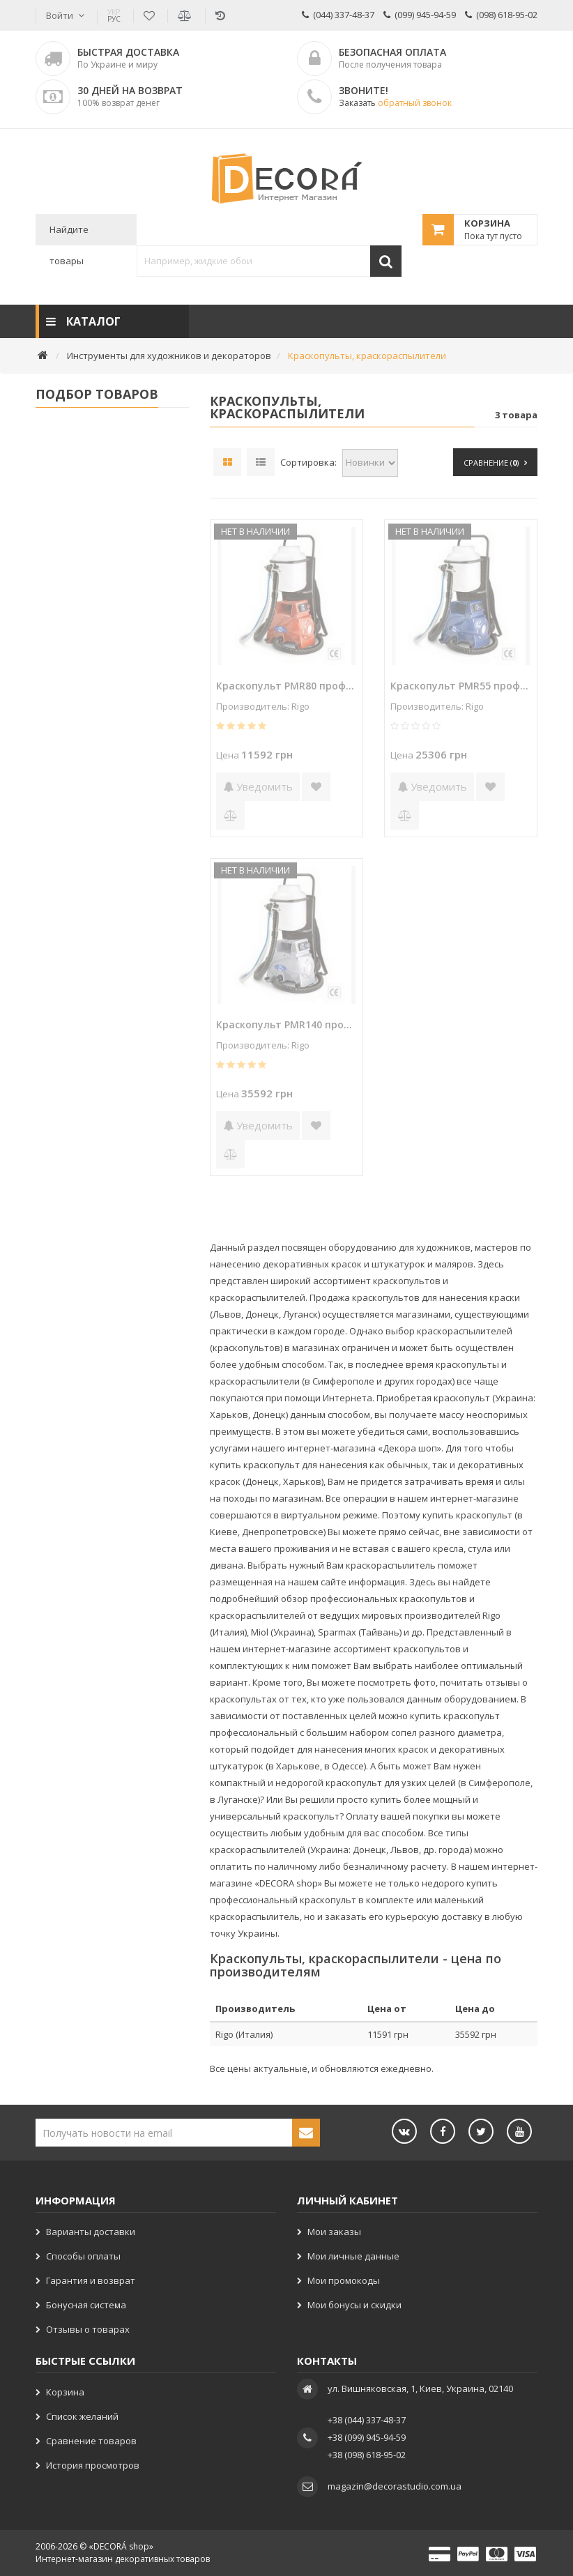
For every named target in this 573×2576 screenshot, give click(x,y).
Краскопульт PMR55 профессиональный (460, 685)
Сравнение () (495, 462)
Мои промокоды (343, 2280)
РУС (114, 15)
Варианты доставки (90, 2231)
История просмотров (92, 2465)
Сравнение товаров (91, 2440)
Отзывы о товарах (88, 2329)
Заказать (395, 103)
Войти (59, 15)
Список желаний (82, 2416)
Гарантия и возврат (90, 2280)
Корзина (65, 2392)
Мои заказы (334, 2231)
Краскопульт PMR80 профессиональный (286, 685)
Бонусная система (86, 2305)
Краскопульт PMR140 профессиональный (286, 1024)
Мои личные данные (353, 2256)
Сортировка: (308, 462)
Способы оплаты (83, 2256)
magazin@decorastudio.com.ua (394, 2486)
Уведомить (258, 786)
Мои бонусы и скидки (354, 2305)
